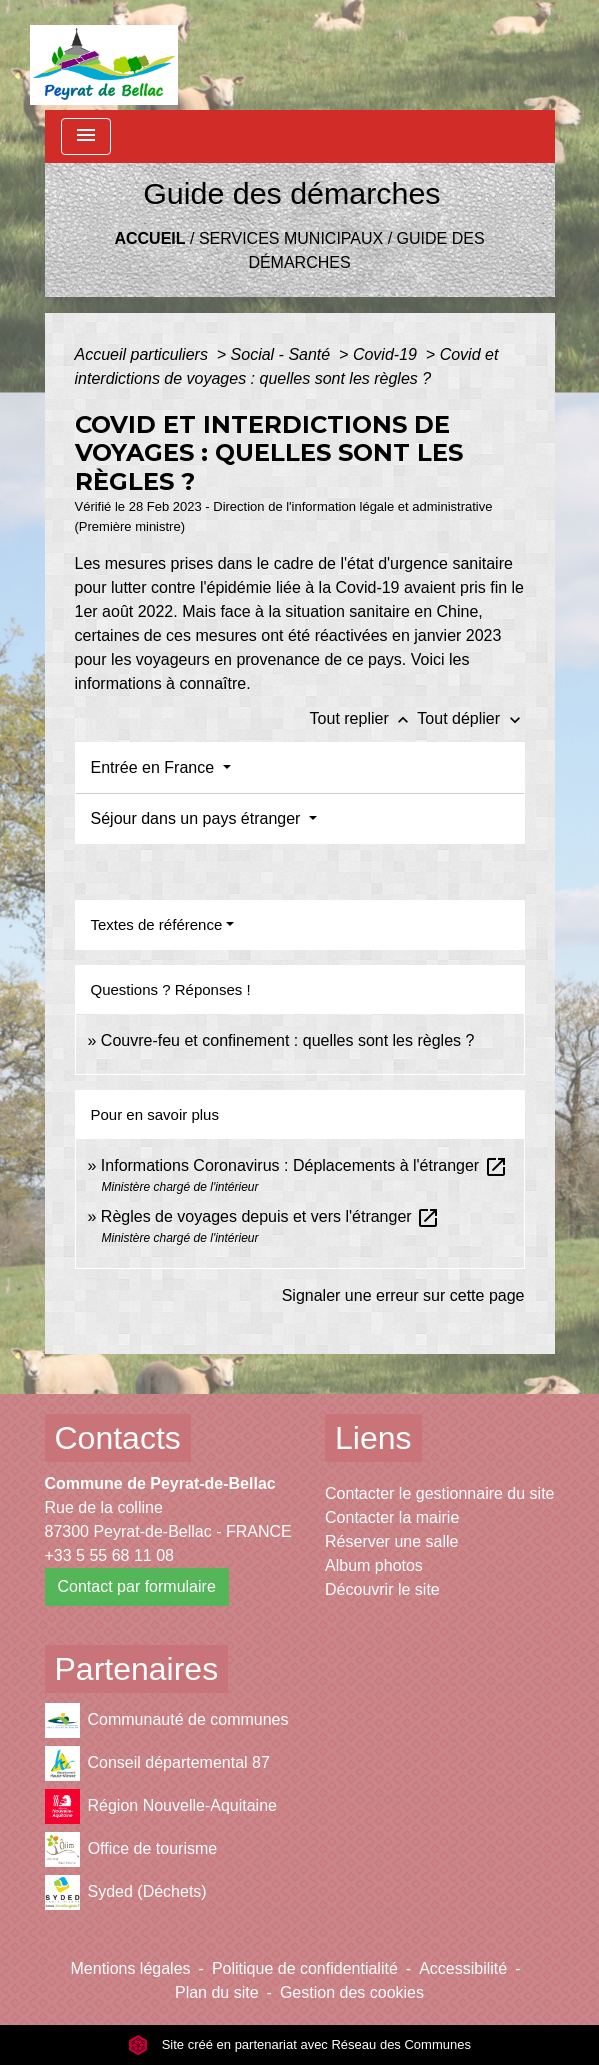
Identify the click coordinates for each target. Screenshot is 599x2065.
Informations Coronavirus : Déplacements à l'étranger (304, 1165)
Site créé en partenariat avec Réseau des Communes (299, 2044)
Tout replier (364, 718)
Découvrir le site (382, 1589)
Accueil (149, 238)
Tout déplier (470, 718)
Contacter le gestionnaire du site (439, 1493)
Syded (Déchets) (126, 1892)
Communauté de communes (167, 1720)
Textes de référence (157, 924)
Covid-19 (387, 354)
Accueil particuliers (144, 354)
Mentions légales (131, 1968)
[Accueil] (104, 55)
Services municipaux (291, 238)
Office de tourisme (131, 1849)
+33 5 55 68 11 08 (109, 1555)
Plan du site (217, 1992)
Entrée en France (155, 767)
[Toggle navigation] (86, 136)
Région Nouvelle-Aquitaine (161, 1806)
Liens (373, 1438)
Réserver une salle (391, 1541)
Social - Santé (283, 354)
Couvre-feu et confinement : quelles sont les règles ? (288, 1040)
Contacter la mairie (392, 1517)
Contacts (118, 1438)
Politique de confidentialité (305, 1968)
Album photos (374, 1565)
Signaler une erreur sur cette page (403, 1295)
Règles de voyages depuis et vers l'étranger (270, 1216)
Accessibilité (463, 1968)
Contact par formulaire (137, 1586)
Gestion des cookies (352, 1992)
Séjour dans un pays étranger (198, 818)
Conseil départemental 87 (157, 1763)
